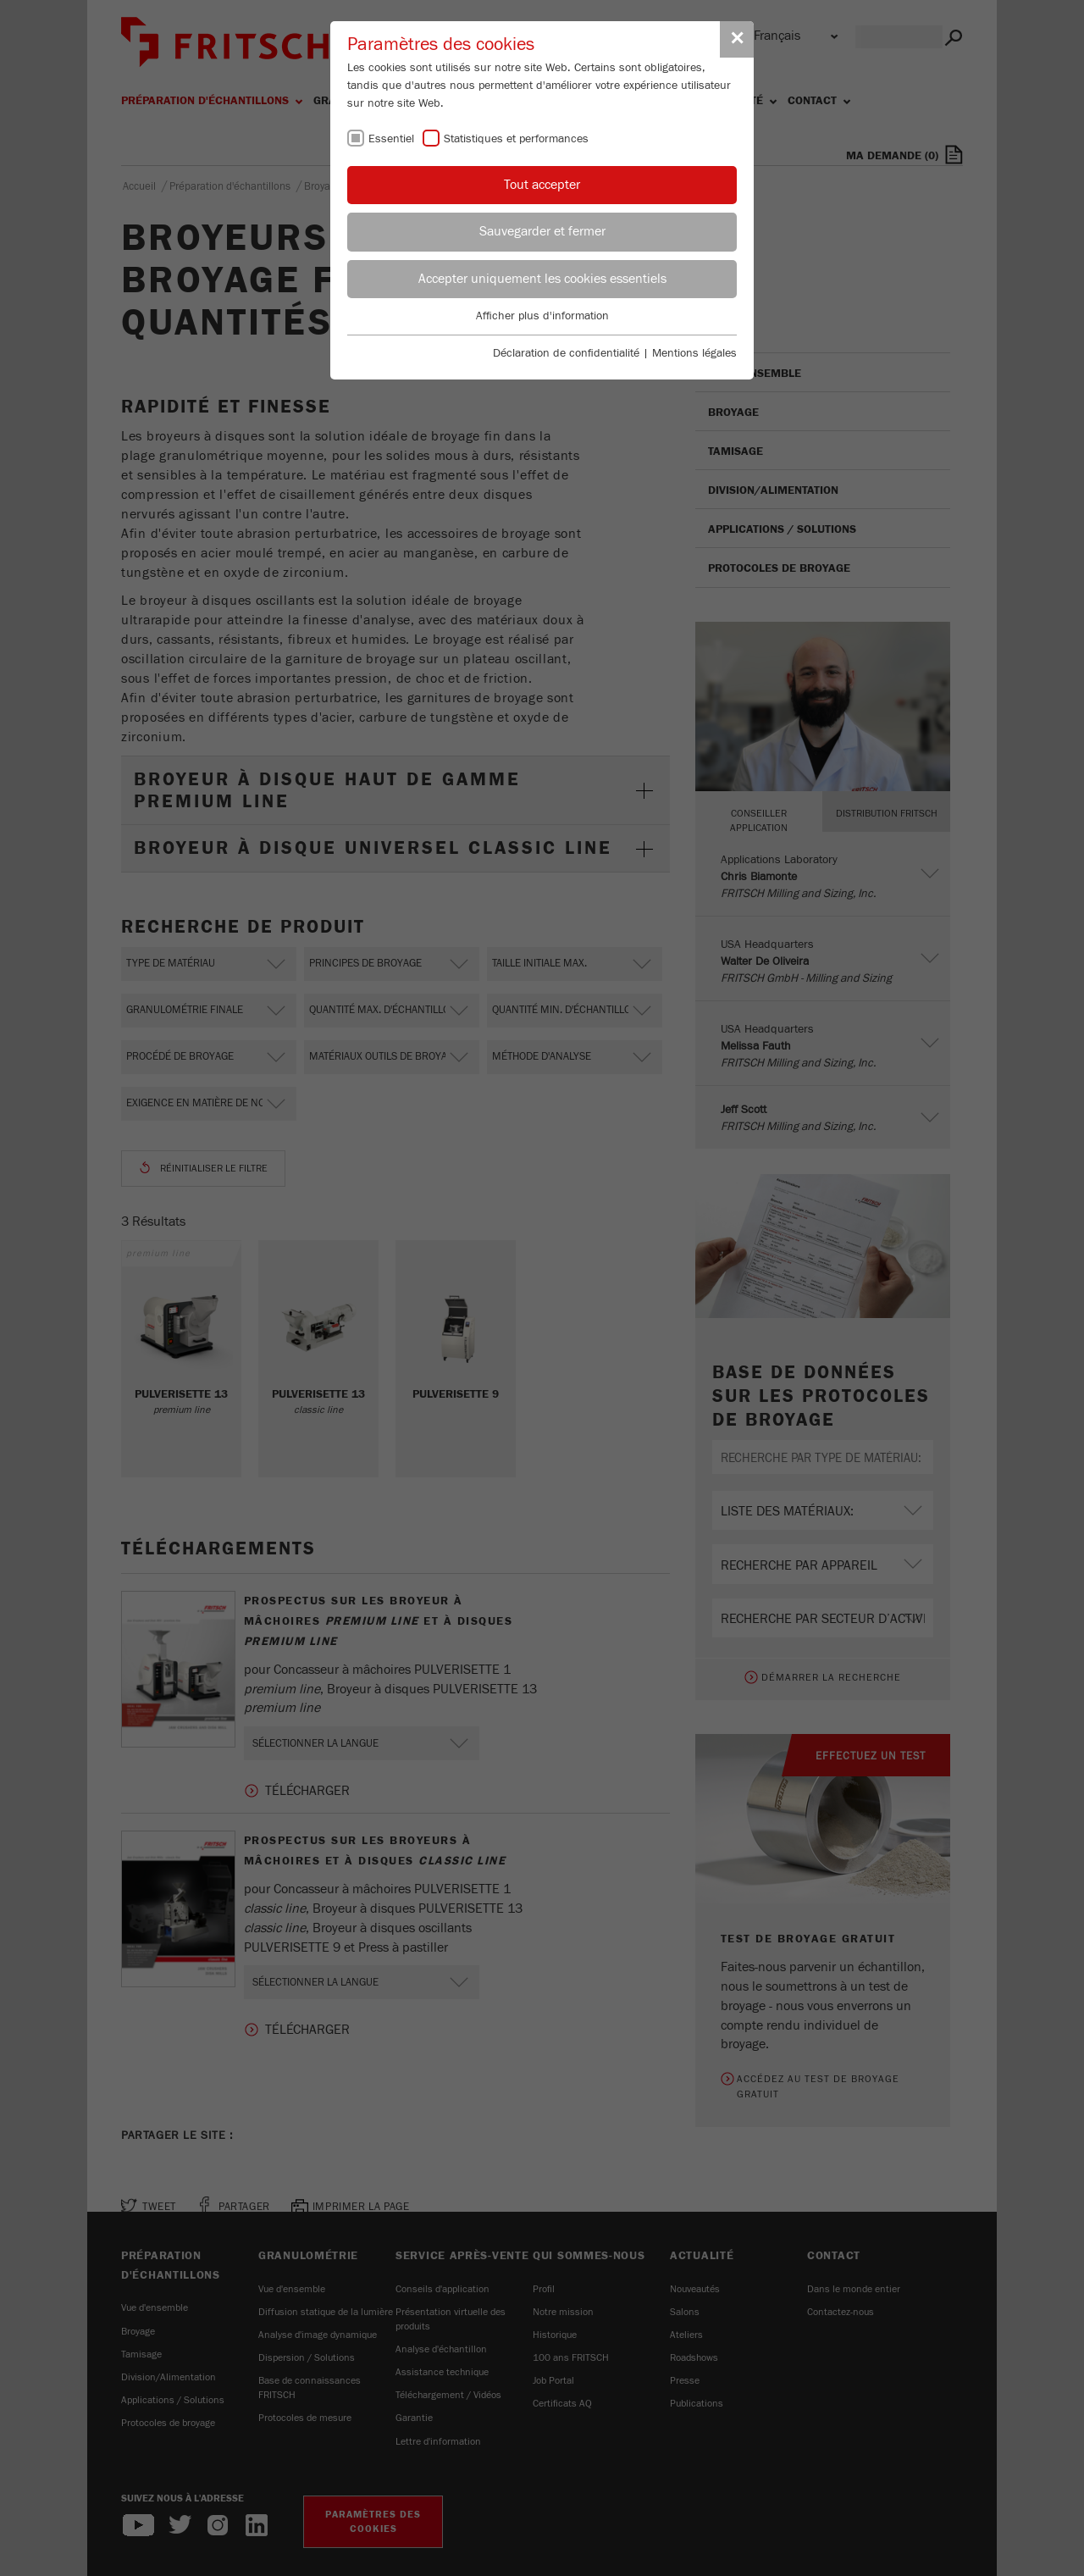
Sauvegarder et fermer (542, 231)
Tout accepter (542, 184)
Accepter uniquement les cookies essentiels (542, 278)
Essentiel (391, 139)
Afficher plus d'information (542, 316)
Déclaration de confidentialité (566, 353)
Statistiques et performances (516, 139)
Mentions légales (694, 353)
